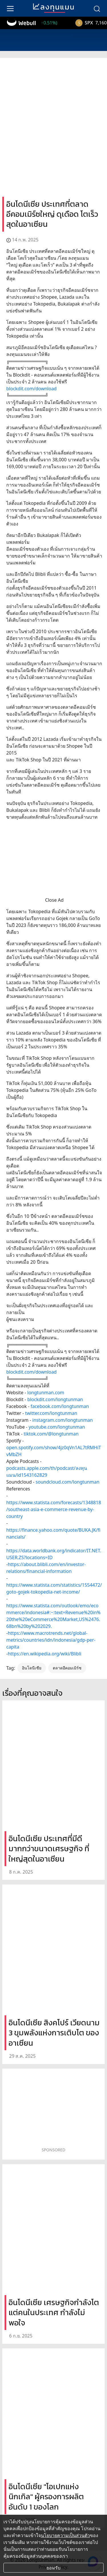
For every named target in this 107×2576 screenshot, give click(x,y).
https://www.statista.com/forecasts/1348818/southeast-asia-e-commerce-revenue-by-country (53, 1509)
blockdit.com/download (31, 388)
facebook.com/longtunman (60, 1406)
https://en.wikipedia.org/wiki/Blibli (44, 1654)
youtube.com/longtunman (57, 1427)
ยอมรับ (53, 2568)
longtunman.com (45, 1392)
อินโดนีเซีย (31, 1668)
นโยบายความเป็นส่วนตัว (65, 2535)
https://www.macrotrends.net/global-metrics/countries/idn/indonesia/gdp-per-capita (50, 1640)
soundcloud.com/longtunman (68, 1482)
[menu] (10, 8)
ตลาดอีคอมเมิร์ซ (67, 1668)
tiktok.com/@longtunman (51, 1434)
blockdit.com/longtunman (55, 1399)
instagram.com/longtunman (62, 1420)
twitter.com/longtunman (51, 1413)
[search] (96, 8)
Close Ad (54, 900)
